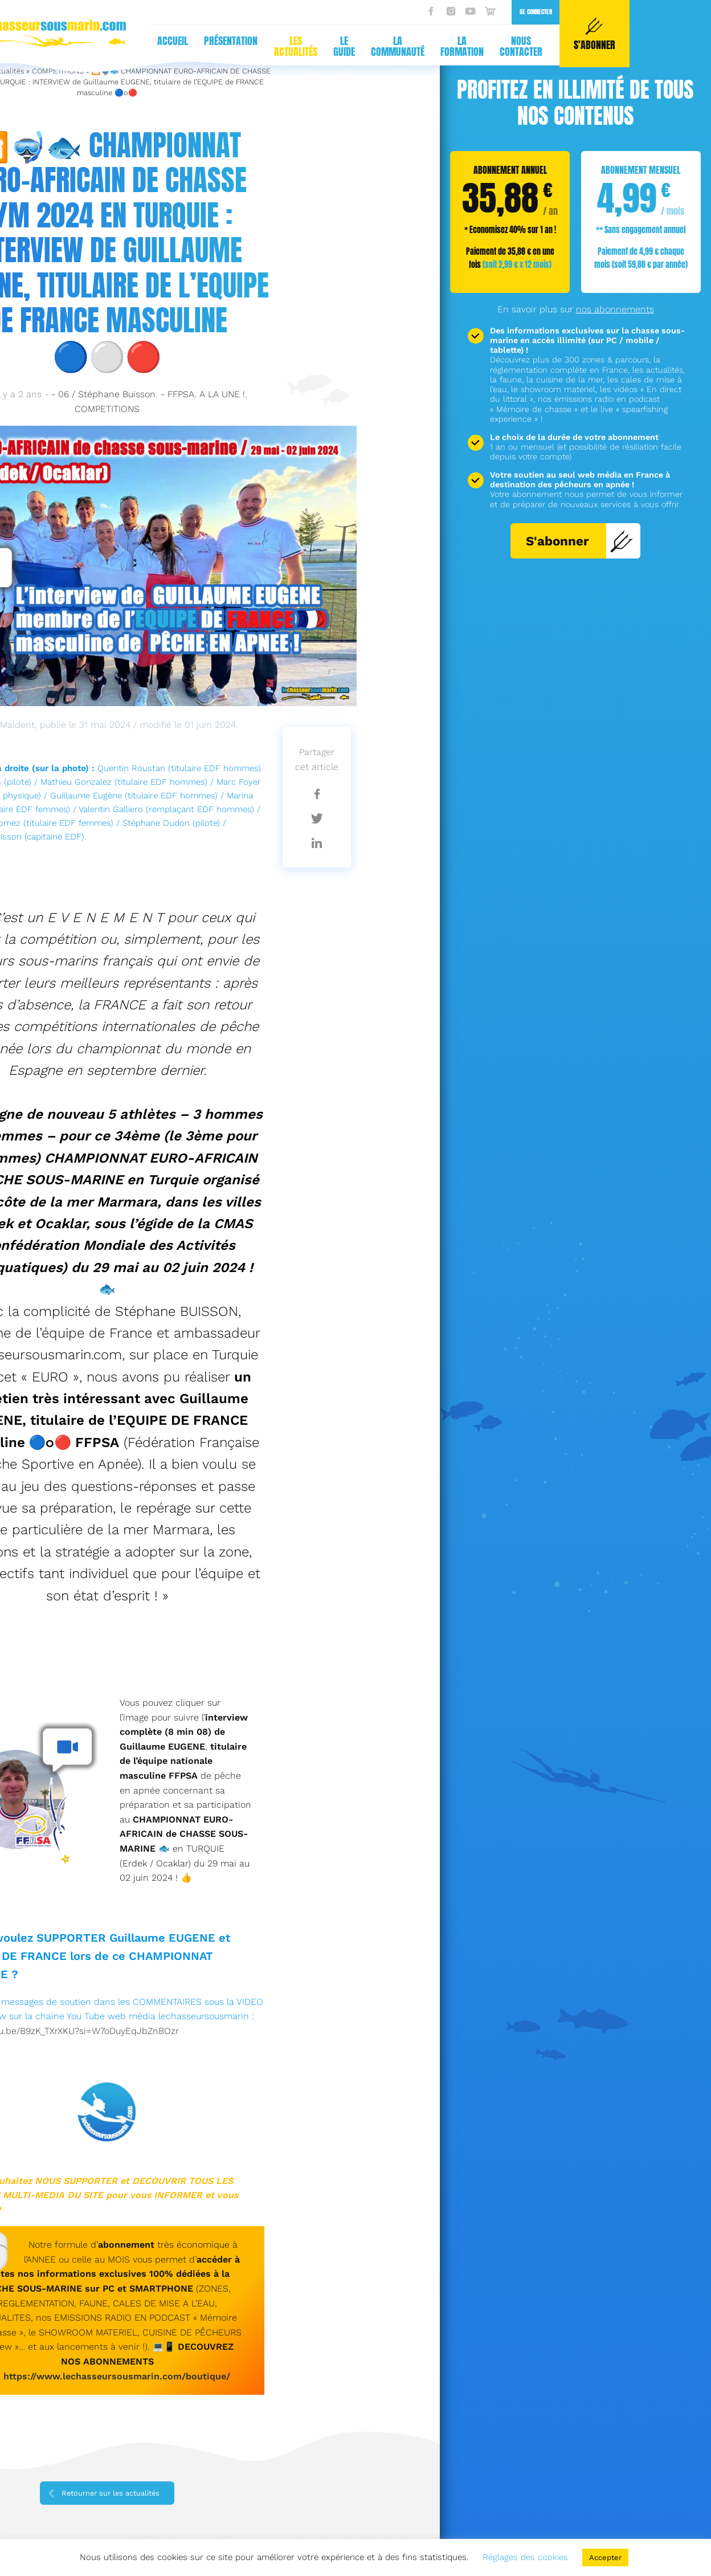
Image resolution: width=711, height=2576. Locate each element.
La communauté (208, 46)
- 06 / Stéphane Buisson (103, 394)
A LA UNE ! (222, 394)
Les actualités (106, 46)
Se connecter (346, 12)
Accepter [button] (605, 2557)
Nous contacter (331, 46)
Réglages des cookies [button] (525, 2557)
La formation (273, 46)
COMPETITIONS (107, 408)
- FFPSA (177, 394)
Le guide (154, 46)
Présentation (41, 40)
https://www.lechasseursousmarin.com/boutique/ (116, 2376)
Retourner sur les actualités (111, 2493)
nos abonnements (615, 309)
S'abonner (580, 540)
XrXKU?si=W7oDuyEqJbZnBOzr (114, 2030)
